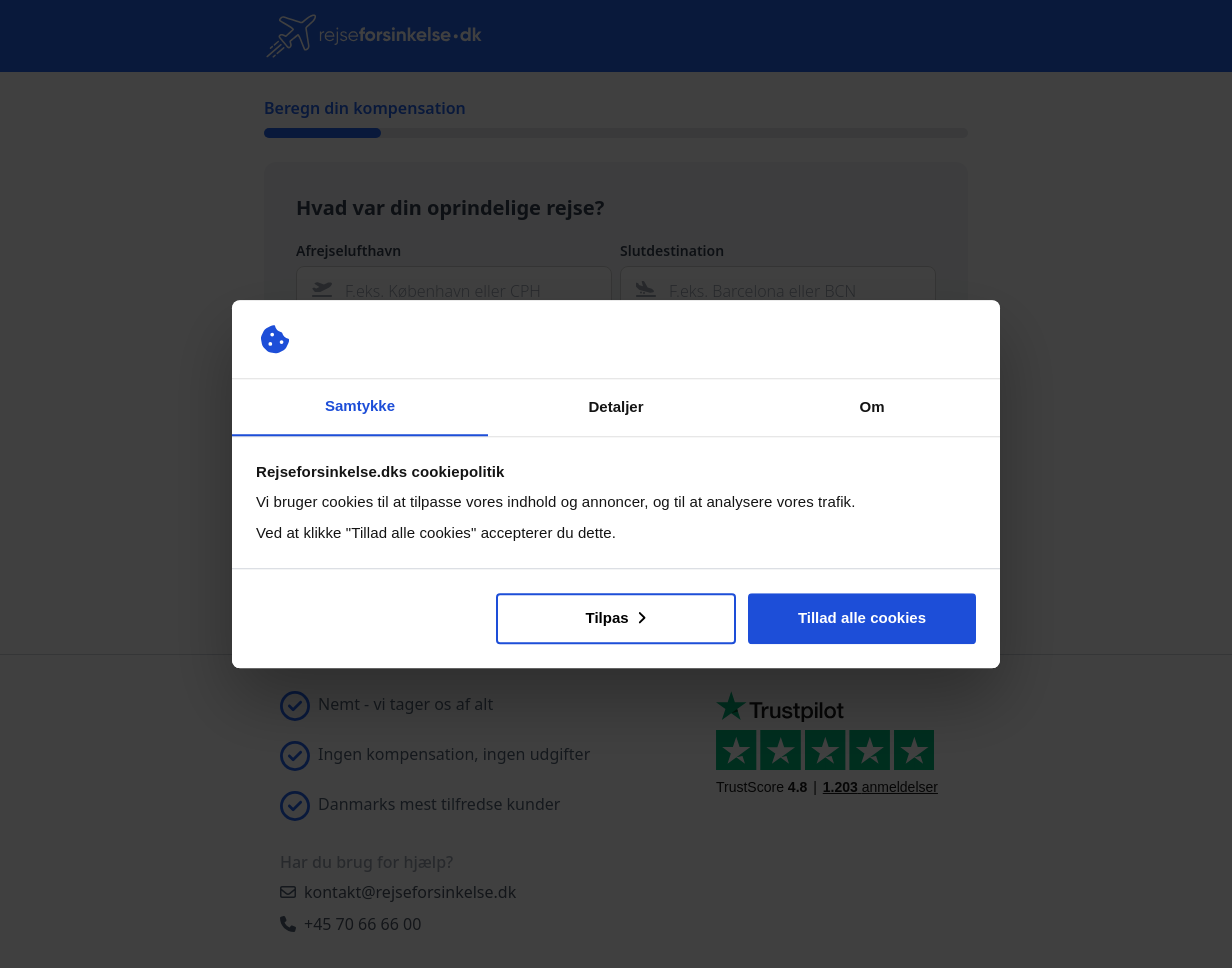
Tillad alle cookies (862, 617)
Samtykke (360, 405)
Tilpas (616, 617)
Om (871, 406)
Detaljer (615, 406)
